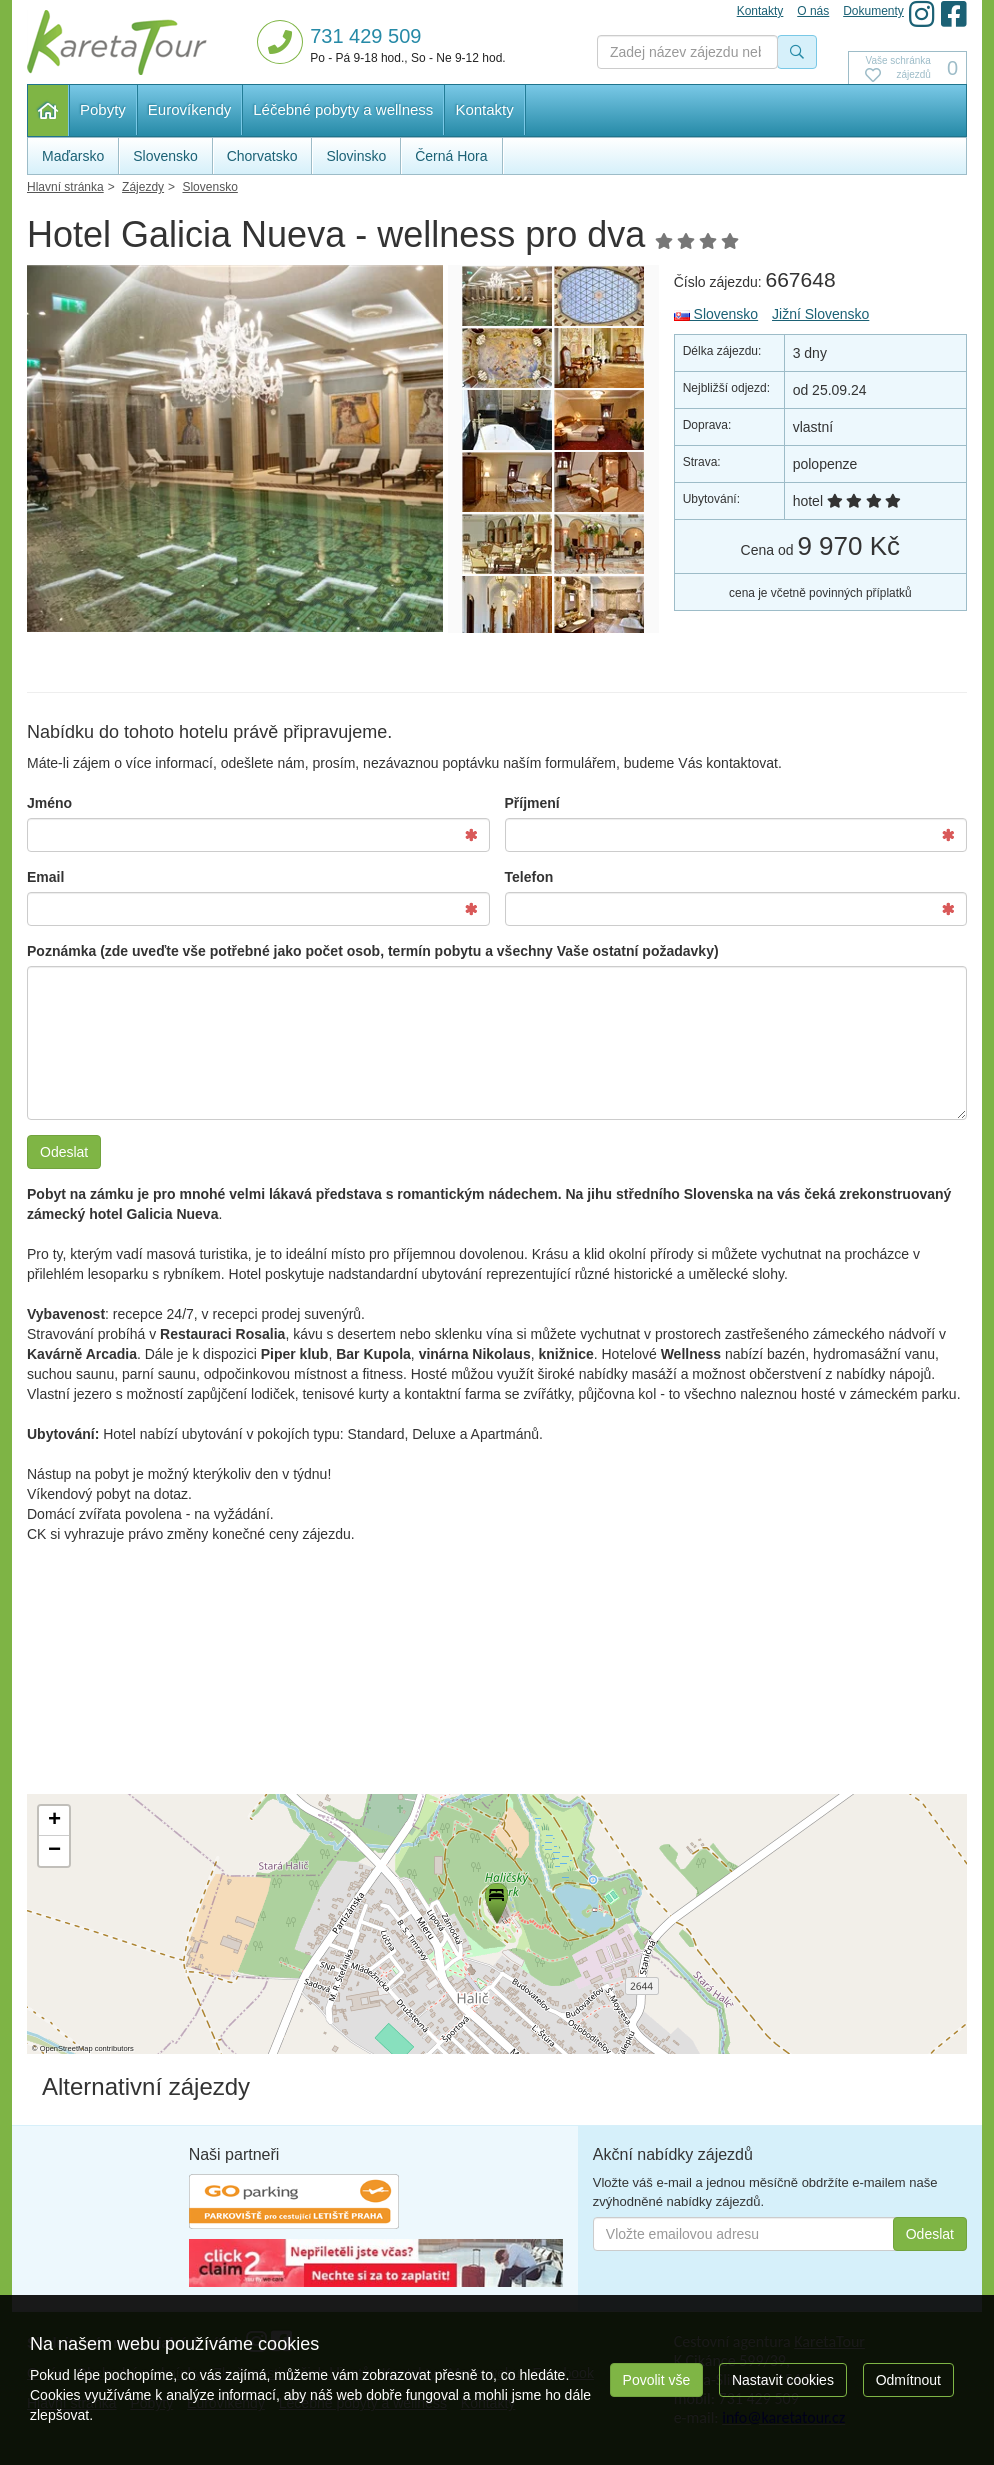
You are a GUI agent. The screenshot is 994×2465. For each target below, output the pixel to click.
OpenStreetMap (66, 2048)
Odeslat (64, 1152)
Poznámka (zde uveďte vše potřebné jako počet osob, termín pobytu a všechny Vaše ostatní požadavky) (373, 951)
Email (45, 877)
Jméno (49, 803)
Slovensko (716, 314)
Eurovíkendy (189, 109)
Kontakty (484, 109)
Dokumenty (873, 11)
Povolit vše (657, 2380)
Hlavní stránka (48, 110)
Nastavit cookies (783, 2380)
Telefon (529, 877)
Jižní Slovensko (820, 314)
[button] (495, 1900)
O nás (813, 11)
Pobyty (103, 109)
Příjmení (532, 803)
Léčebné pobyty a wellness (343, 109)
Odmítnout (908, 2380)
